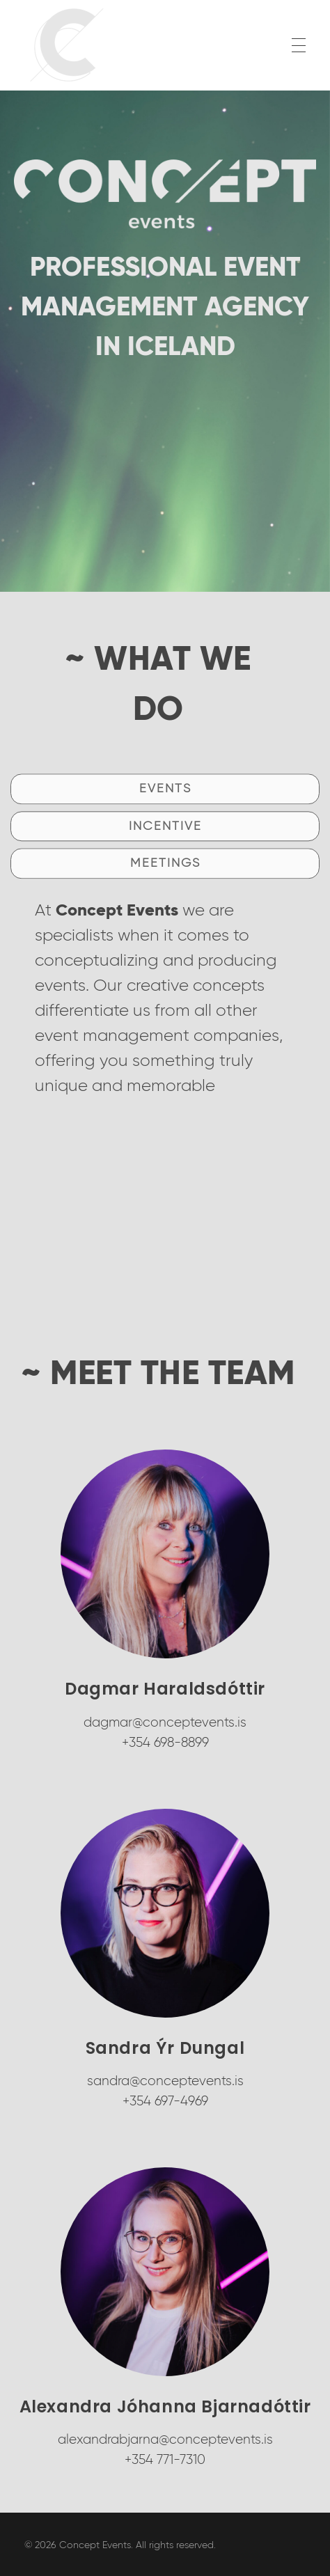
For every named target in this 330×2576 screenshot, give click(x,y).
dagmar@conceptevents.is (165, 1722)
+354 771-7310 (165, 2459)
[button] (165, 876)
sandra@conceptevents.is (165, 2081)
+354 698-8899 (165, 1742)
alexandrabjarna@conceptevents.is (165, 2439)
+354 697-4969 (165, 2101)
